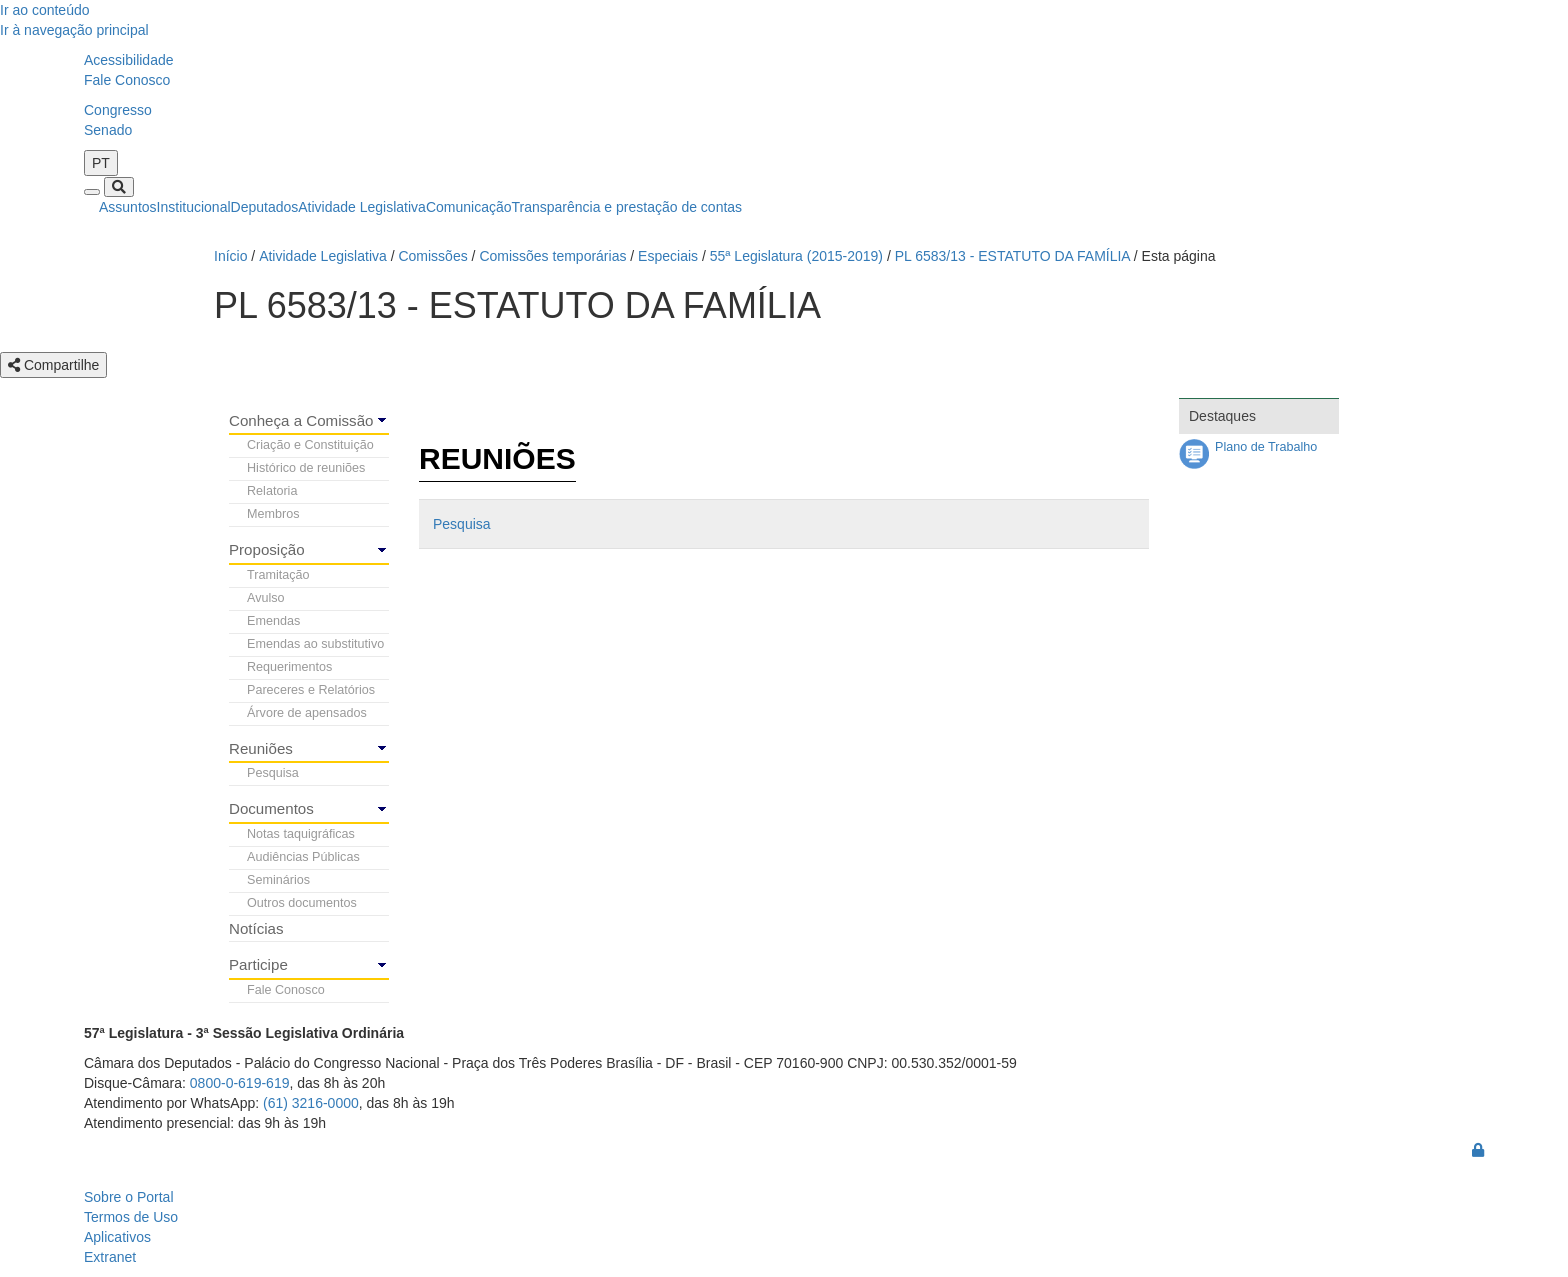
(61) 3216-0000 (311, 1103)
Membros (273, 514)
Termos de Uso (131, 1217)
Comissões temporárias (552, 256)
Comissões (432, 256)
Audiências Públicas (303, 857)
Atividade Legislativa (362, 207)
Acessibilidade (129, 60)
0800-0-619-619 (240, 1083)
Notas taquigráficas (301, 834)
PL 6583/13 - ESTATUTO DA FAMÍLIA (1012, 256)
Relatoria (272, 491)
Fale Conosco (127, 80)
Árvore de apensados (307, 713)
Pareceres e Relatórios (311, 690)
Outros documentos (302, 903)
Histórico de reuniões (306, 468)
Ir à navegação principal (74, 30)
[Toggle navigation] (92, 192)
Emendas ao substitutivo (315, 644)
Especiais (668, 256)
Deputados (265, 207)
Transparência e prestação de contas (627, 207)
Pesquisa (273, 773)
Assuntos (128, 207)
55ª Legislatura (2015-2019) (796, 256)
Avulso (266, 598)
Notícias (256, 928)
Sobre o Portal (129, 1197)
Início (230, 256)
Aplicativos (117, 1237)
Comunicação (469, 207)
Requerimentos (289, 667)
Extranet (110, 1257)
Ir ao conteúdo (45, 10)
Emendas (273, 621)
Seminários (278, 880)
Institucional (194, 207)
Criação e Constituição (310, 445)
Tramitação (278, 575)
